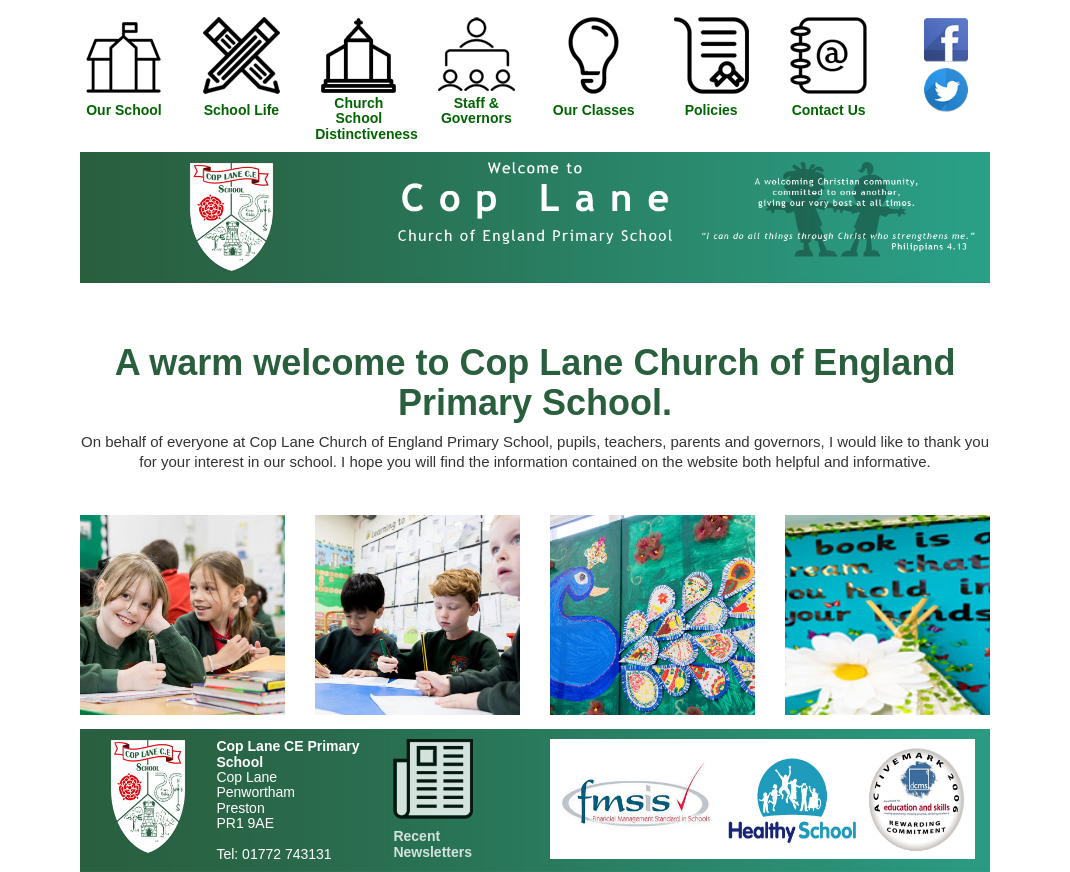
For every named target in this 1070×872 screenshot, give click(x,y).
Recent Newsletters (432, 843)
